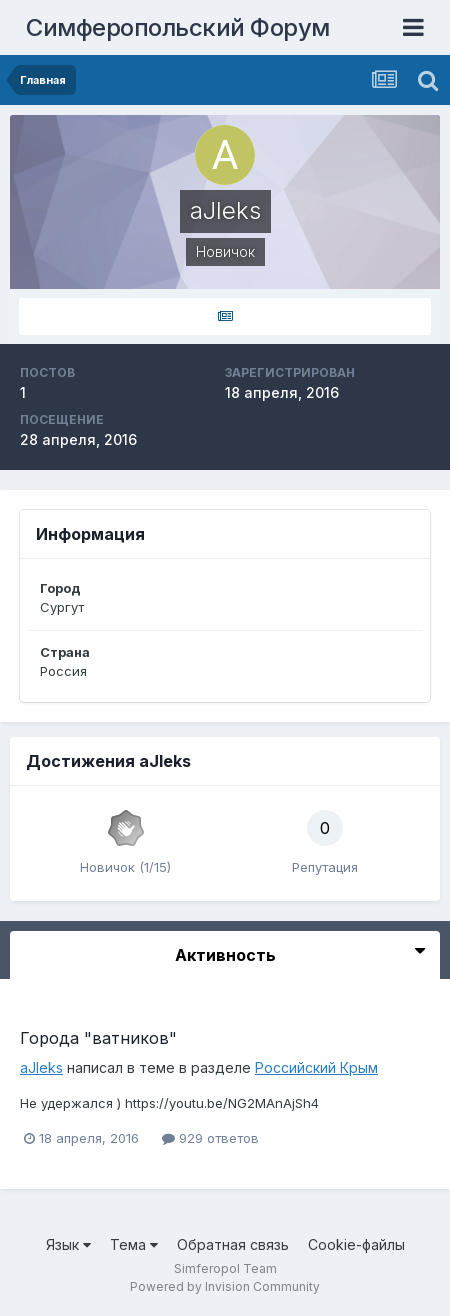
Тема (134, 1244)
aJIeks (41, 1067)
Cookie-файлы (356, 1244)
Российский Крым (316, 1067)
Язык (68, 1244)
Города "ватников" (98, 1038)
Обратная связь (233, 1244)
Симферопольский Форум (178, 27)
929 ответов (210, 1138)
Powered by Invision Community (225, 1286)
